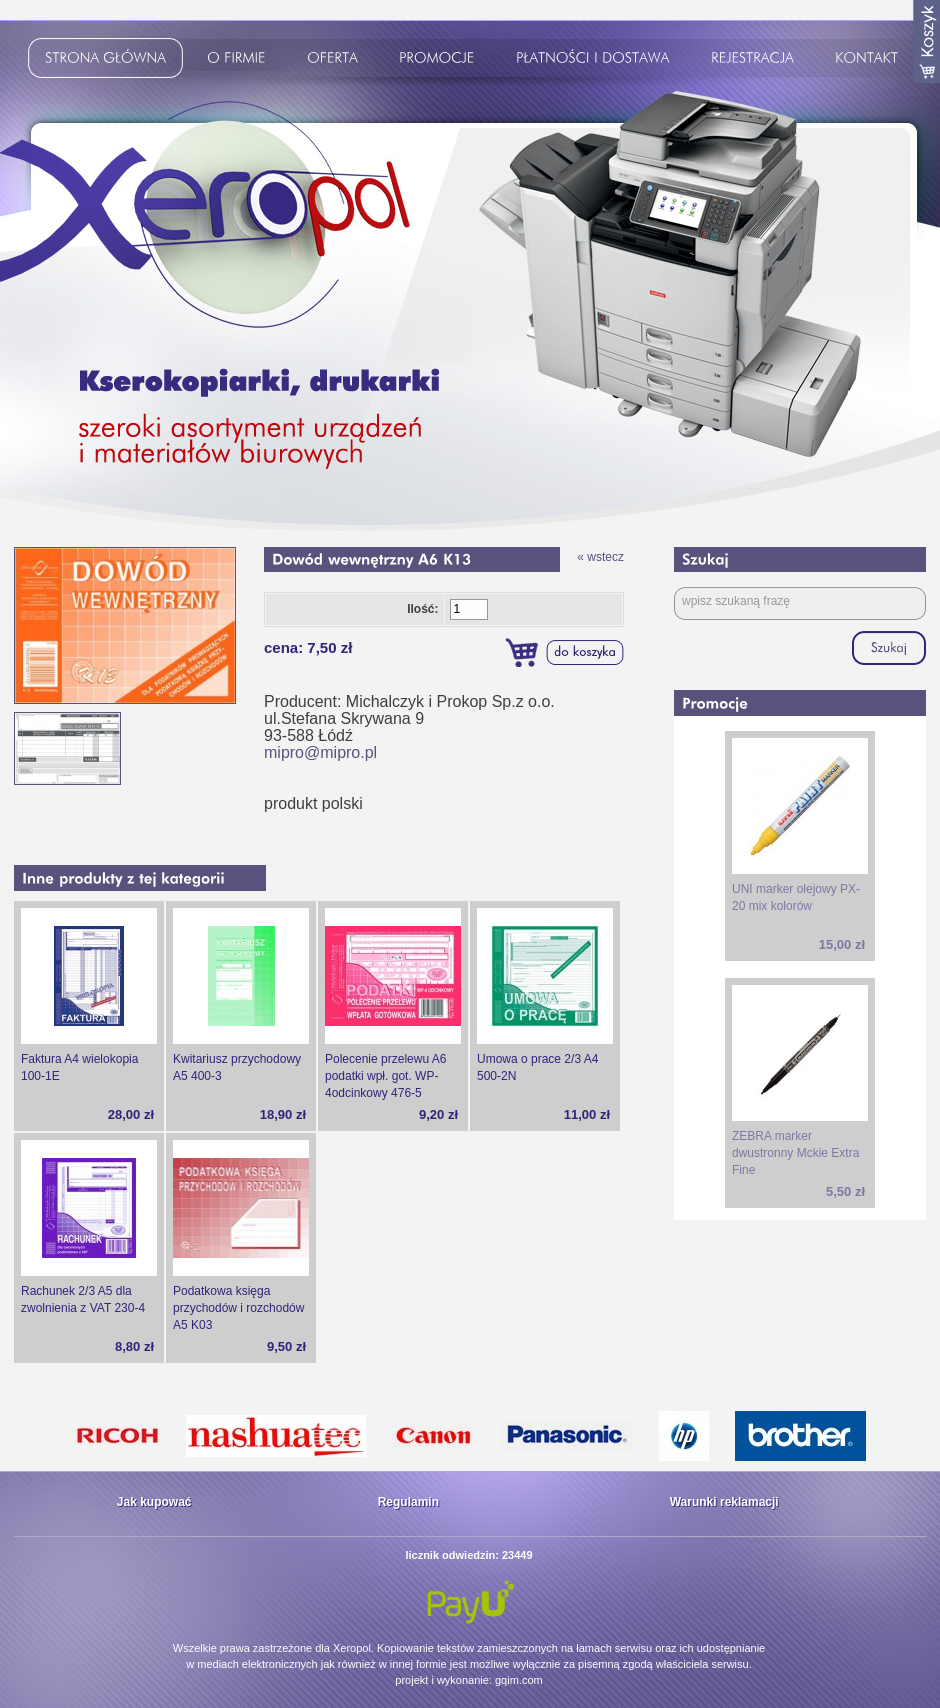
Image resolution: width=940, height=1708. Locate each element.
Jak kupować (154, 1502)
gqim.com (519, 1680)
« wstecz (600, 557)
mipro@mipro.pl (320, 752)
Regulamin (408, 1502)
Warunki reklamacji (724, 1502)
